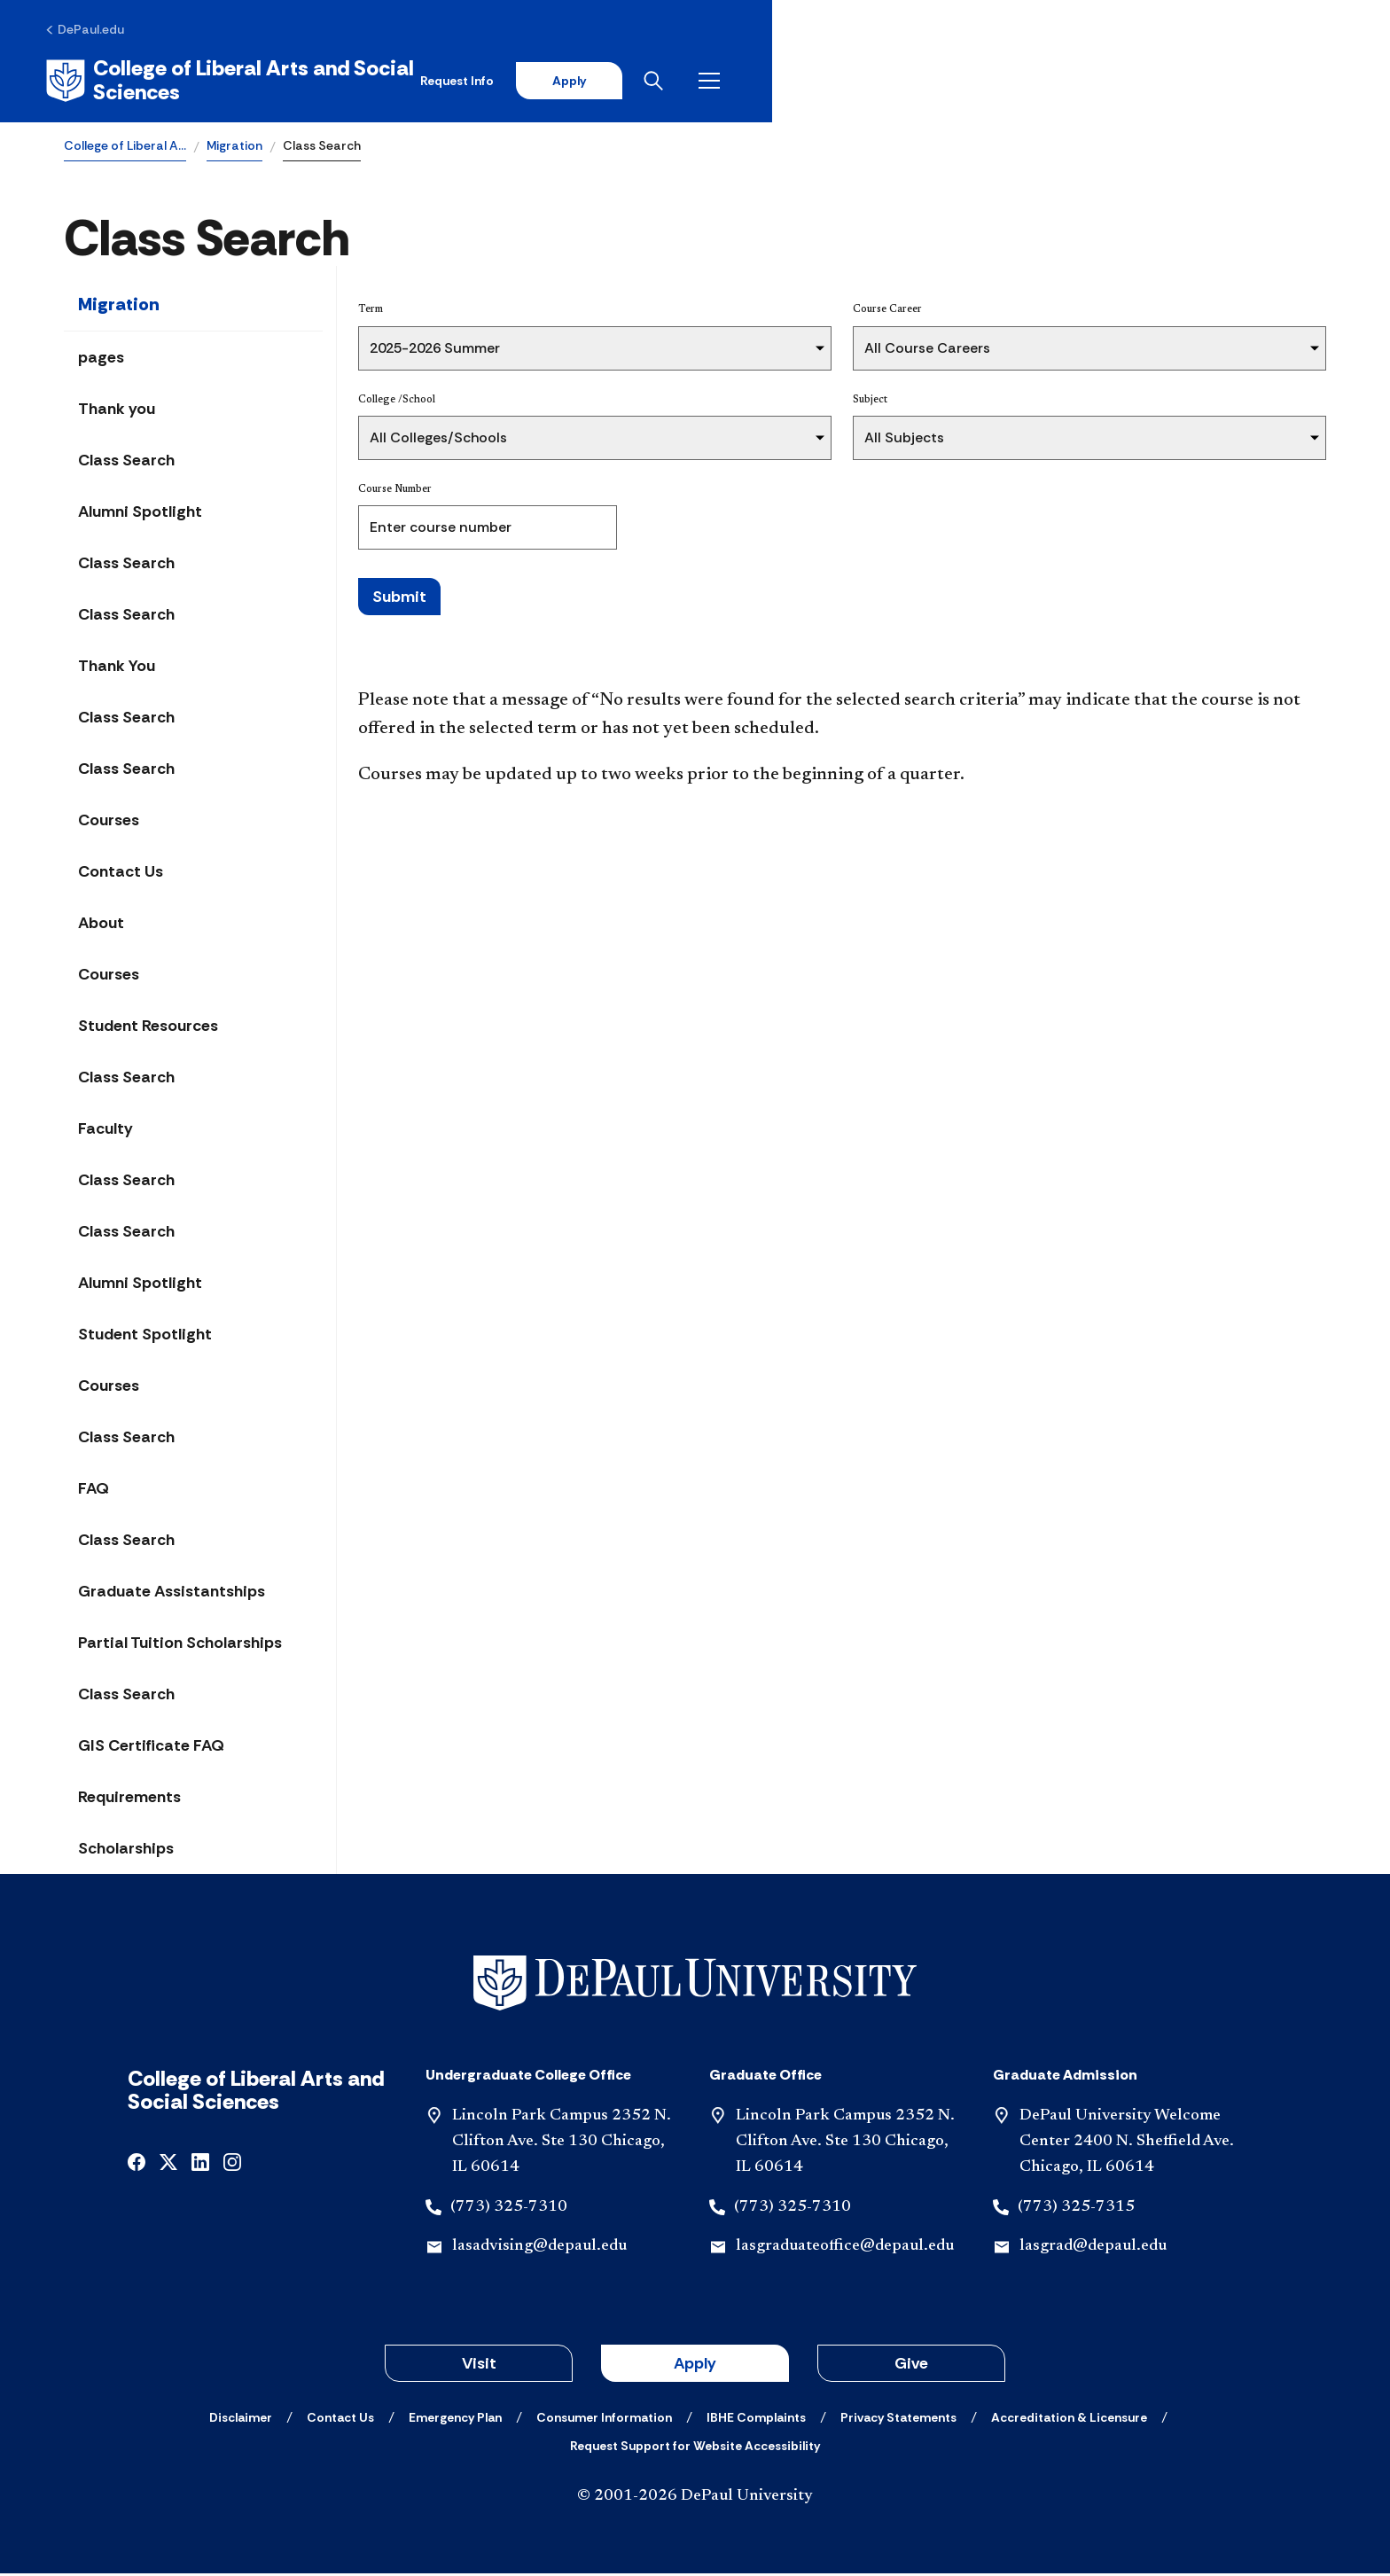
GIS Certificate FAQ (151, 1748)
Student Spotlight (145, 1336)
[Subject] (1089, 440)
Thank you (116, 411)
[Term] (595, 350)
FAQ (93, 1491)
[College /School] (595, 440)
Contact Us (120, 874)
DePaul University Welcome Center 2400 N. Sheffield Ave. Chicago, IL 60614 (1126, 2144)
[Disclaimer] (240, 2420)
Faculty (105, 1131)
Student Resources (148, 1028)
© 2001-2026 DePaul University (695, 2499)
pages (101, 360)
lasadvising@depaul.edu (539, 2249)
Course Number (395, 491)
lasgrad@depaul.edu (1093, 2249)
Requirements (129, 1799)
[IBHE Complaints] (756, 2420)
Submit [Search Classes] (399, 598)
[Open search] (1256, 81)
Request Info (1043, 82)
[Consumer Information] (604, 2420)
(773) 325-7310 (508, 2209)
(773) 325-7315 (1076, 2209)
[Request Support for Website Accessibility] (695, 2448)
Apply (1161, 82)
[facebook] (136, 2163)
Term (370, 312)
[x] (168, 2163)
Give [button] (911, 2366)
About (101, 925)
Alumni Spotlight (140, 514)
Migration (234, 147)
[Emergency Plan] (455, 2420)
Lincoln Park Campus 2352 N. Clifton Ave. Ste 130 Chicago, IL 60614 (561, 2144)
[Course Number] (487, 529)
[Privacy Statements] (898, 2420)
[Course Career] (1089, 350)
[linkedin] (200, 2163)
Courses (108, 822)
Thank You (116, 668)
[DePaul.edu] (103, 33)
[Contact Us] (340, 2420)
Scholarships (126, 1851)
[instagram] (232, 2163)
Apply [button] (695, 2366)
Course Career (887, 312)
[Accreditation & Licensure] (1069, 2420)
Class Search (126, 462)
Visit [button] (479, 2366)
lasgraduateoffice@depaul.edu (845, 2249)
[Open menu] (1312, 82)
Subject (870, 401)
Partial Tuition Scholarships (180, 1645)
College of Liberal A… (125, 147)
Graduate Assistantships (171, 1593)
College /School (396, 401)
